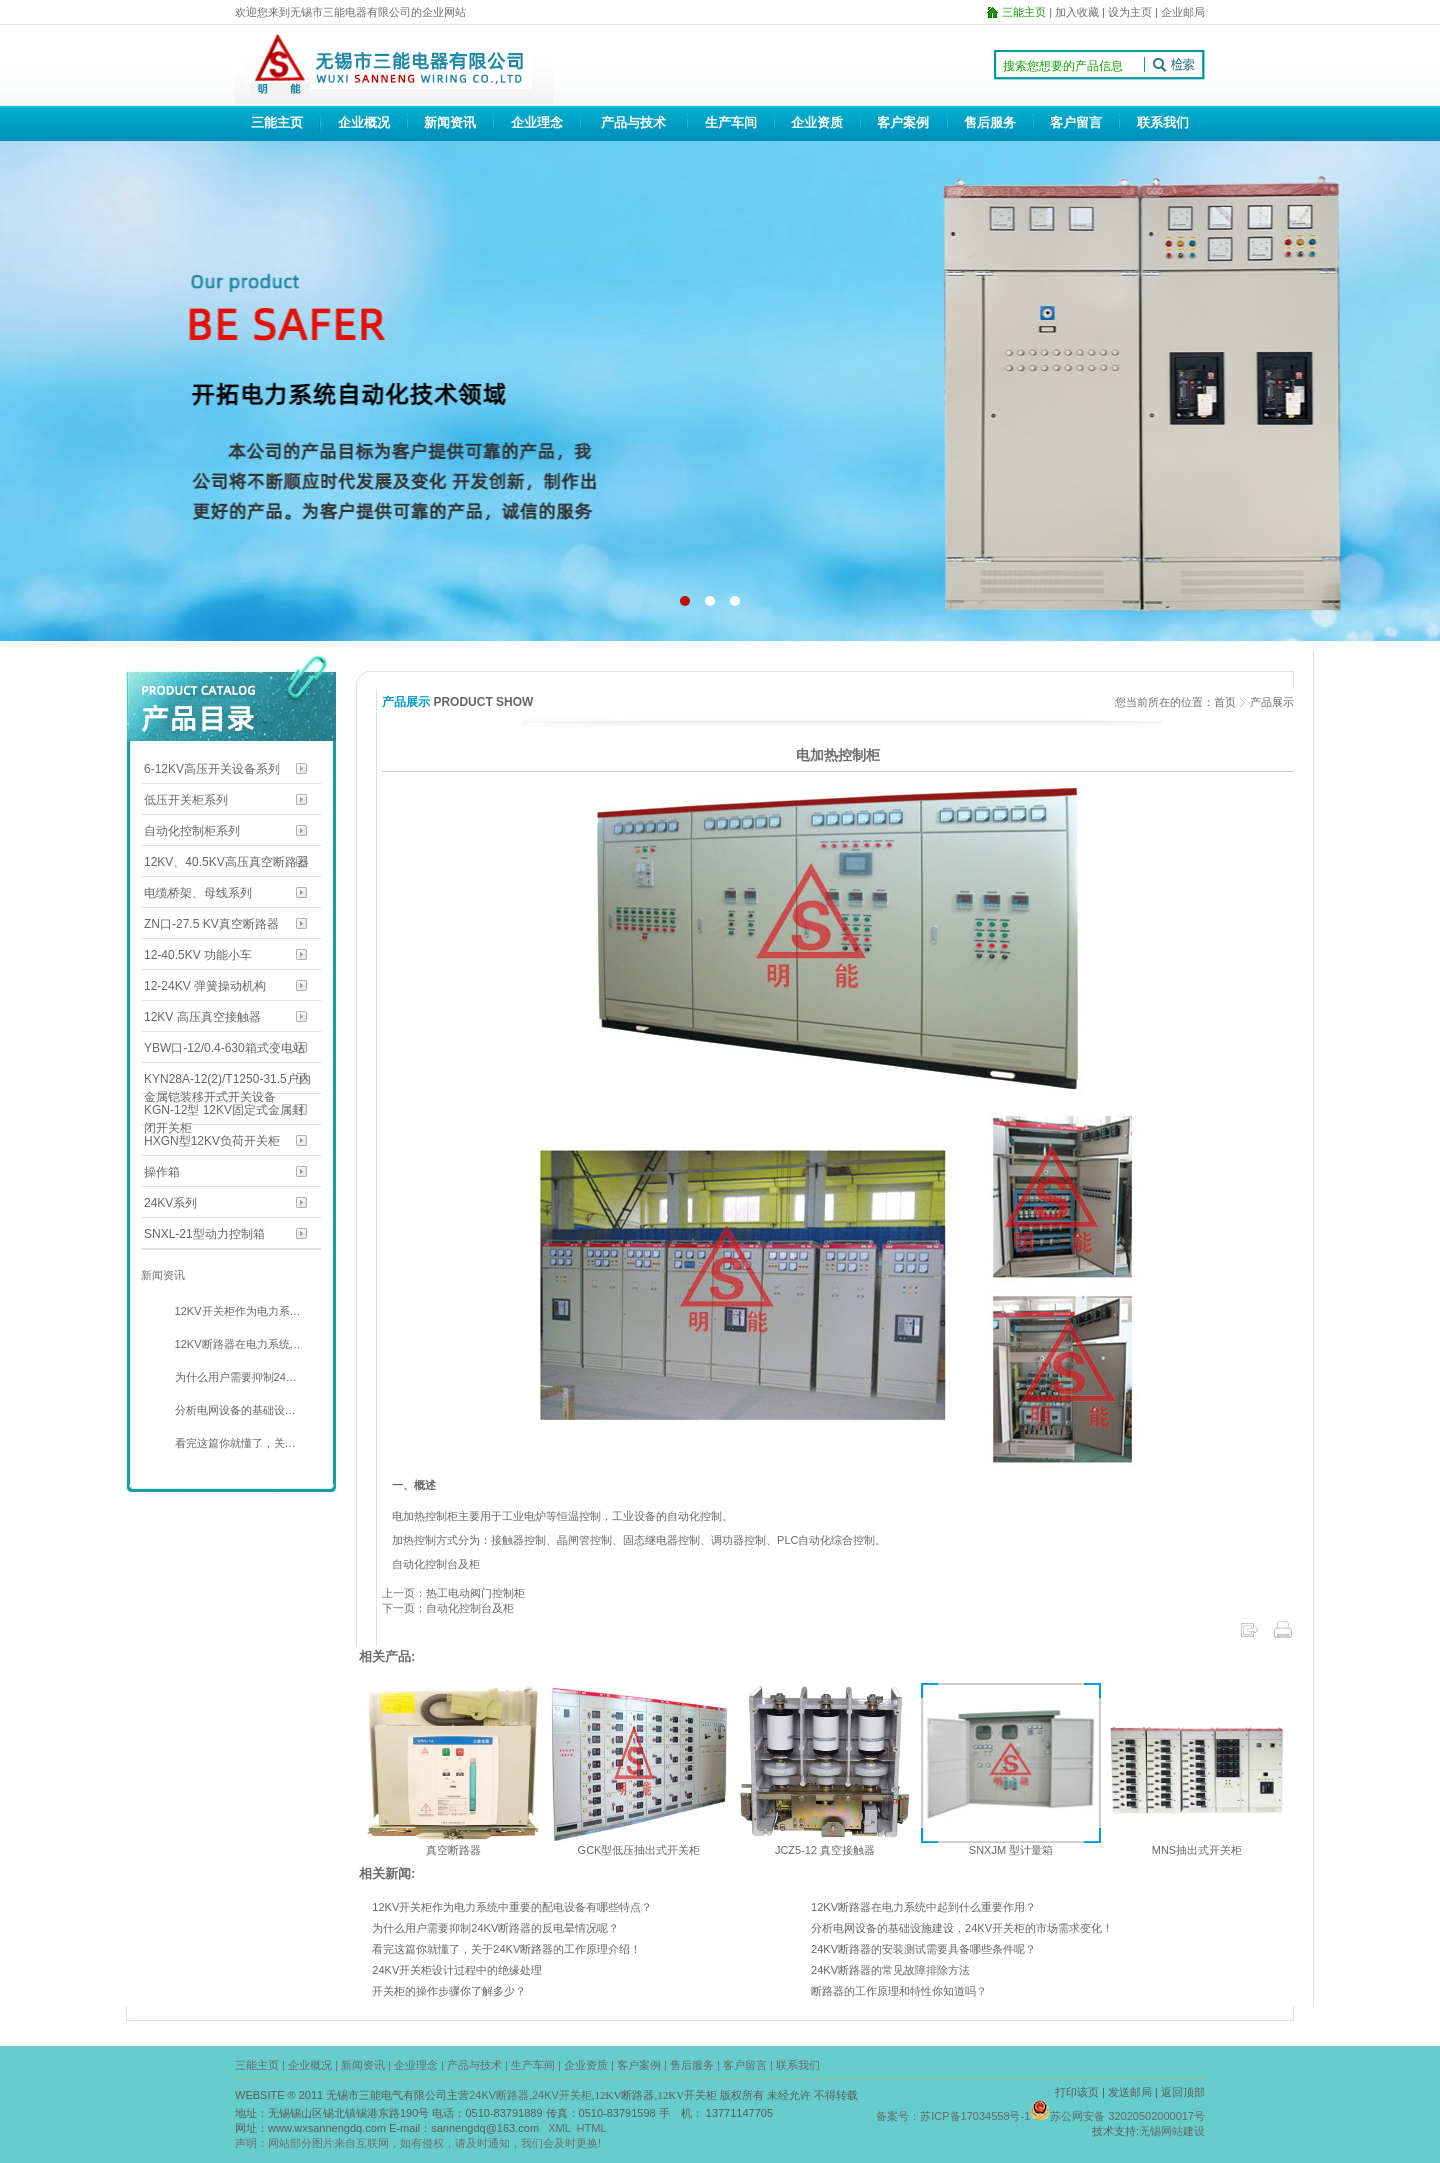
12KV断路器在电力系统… (236, 1344)
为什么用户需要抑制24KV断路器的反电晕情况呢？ (495, 1928)
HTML (592, 2128)
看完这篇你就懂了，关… (234, 1443)
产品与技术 (633, 122)
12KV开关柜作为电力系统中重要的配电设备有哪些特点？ (512, 1907)
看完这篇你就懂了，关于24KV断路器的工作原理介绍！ (506, 1949)
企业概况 (364, 122)
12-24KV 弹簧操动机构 (205, 986)
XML (559, 2128)
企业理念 (537, 122)
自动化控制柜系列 (192, 831)
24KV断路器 (499, 2095)
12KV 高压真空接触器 (202, 1017)
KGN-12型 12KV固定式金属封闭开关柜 (224, 1111)
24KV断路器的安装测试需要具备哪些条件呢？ (923, 1949)
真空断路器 (453, 1850)
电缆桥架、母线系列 (198, 893)
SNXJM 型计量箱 (1011, 1850)
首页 (1225, 702)
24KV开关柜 (562, 2095)
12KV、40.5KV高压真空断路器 (226, 862)
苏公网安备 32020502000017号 (1127, 2116)
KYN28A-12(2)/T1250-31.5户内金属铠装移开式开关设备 (227, 1080)
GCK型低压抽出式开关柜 (639, 1850)
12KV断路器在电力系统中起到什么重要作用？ (923, 1907)
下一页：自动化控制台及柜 (448, 1608)
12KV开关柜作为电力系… (236, 1311)
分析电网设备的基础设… (234, 1410)
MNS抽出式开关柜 (1197, 1850)
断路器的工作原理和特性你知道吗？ (899, 1991)
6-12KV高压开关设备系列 (212, 769)
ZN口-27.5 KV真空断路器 (211, 924)
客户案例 (903, 122)
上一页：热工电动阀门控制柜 (453, 1593)
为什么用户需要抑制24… (234, 1377)
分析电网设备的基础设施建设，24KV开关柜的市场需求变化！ (962, 1928)
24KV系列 (170, 1203)
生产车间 (731, 122)
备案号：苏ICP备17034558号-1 (953, 2116)
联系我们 (1163, 122)
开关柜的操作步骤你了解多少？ (449, 1991)
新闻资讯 (450, 122)
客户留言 (1076, 122)
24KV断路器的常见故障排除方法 (890, 1970)
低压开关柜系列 (186, 800)
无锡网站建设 (1172, 2131)
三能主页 (277, 122)
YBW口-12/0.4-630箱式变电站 (224, 1048)
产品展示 (1272, 702)
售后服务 (990, 122)
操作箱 (162, 1172)
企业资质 (817, 122)
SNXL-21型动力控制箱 (204, 1234)
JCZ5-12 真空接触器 (825, 1850)
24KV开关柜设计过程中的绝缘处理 (457, 1970)
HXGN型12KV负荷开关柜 (212, 1141)
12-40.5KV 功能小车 (198, 955)
